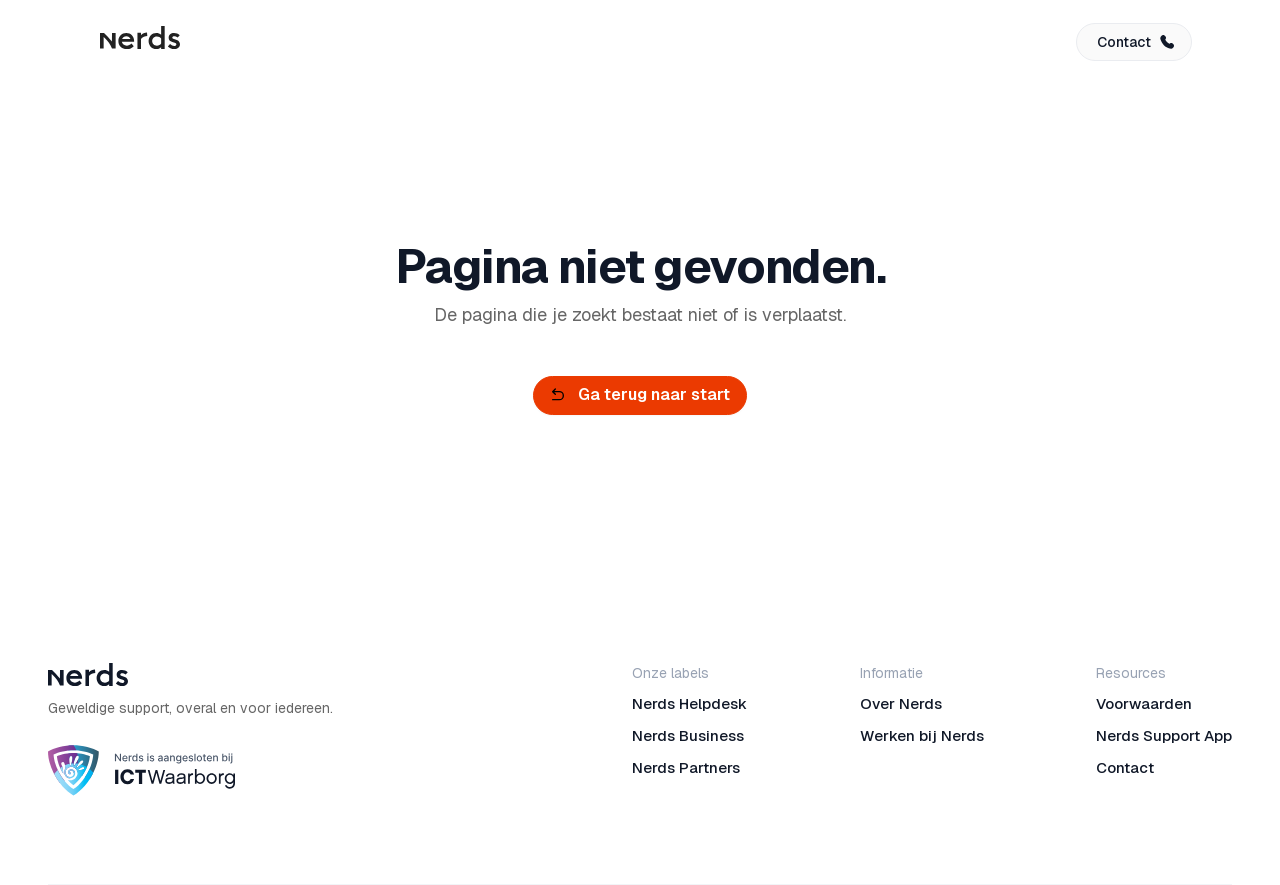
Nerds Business (688, 735)
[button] (1134, 42)
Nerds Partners (686, 767)
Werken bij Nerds (922, 735)
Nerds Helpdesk (689, 703)
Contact (1125, 767)
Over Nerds (901, 703)
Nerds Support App (1164, 735)
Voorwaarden (1144, 703)
